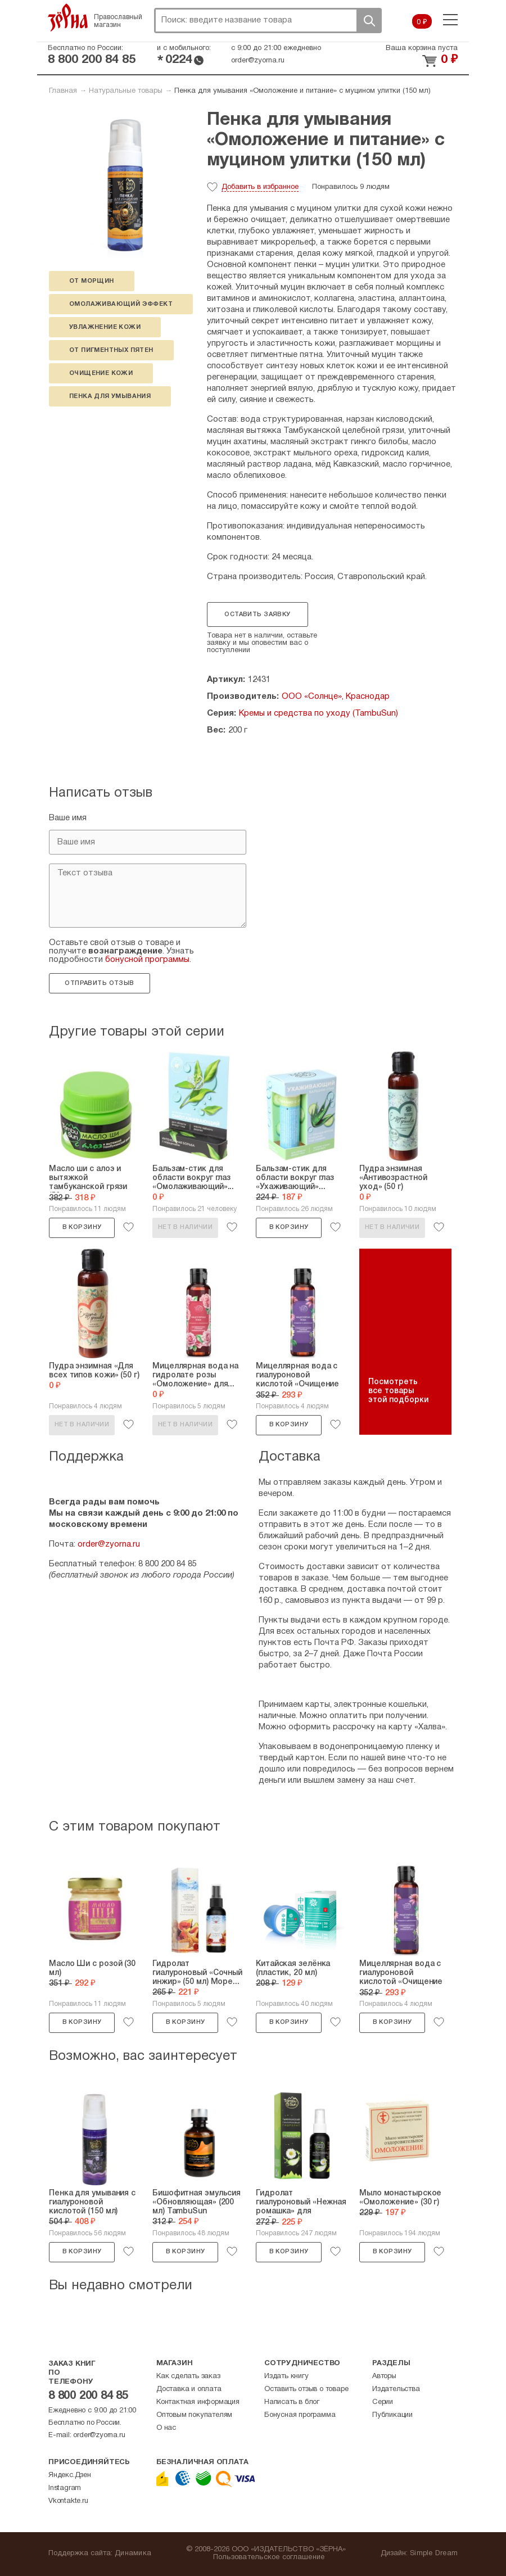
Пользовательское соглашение (269, 2557)
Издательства (396, 2389)
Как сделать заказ (188, 2376)
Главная (63, 91)
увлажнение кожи (105, 327)
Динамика (133, 2553)
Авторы (384, 2376)
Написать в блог (291, 2402)
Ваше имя (68, 818)
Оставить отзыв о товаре (306, 2389)
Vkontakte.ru (68, 2501)
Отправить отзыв (99, 983)
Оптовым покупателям (194, 2415)
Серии (382, 2402)
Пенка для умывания (110, 396)
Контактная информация (198, 2402)
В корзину (82, 1227)
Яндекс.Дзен (69, 2475)
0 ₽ (422, 22)
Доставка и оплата (189, 2389)
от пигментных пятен (111, 350)
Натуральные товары (125, 91)
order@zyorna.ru (257, 60)
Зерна (68, 17)
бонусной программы (147, 960)
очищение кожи (101, 373)
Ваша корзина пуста (422, 48)
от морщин (91, 281)
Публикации (392, 2415)
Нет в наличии (185, 1227)
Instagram (64, 2488)
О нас (166, 2428)
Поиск (368, 20)
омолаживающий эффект (121, 304)
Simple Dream (434, 2553)
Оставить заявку (257, 614)
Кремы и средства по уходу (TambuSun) (318, 713)
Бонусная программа (299, 2415)
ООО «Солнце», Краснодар (336, 697)
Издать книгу (286, 2376)
